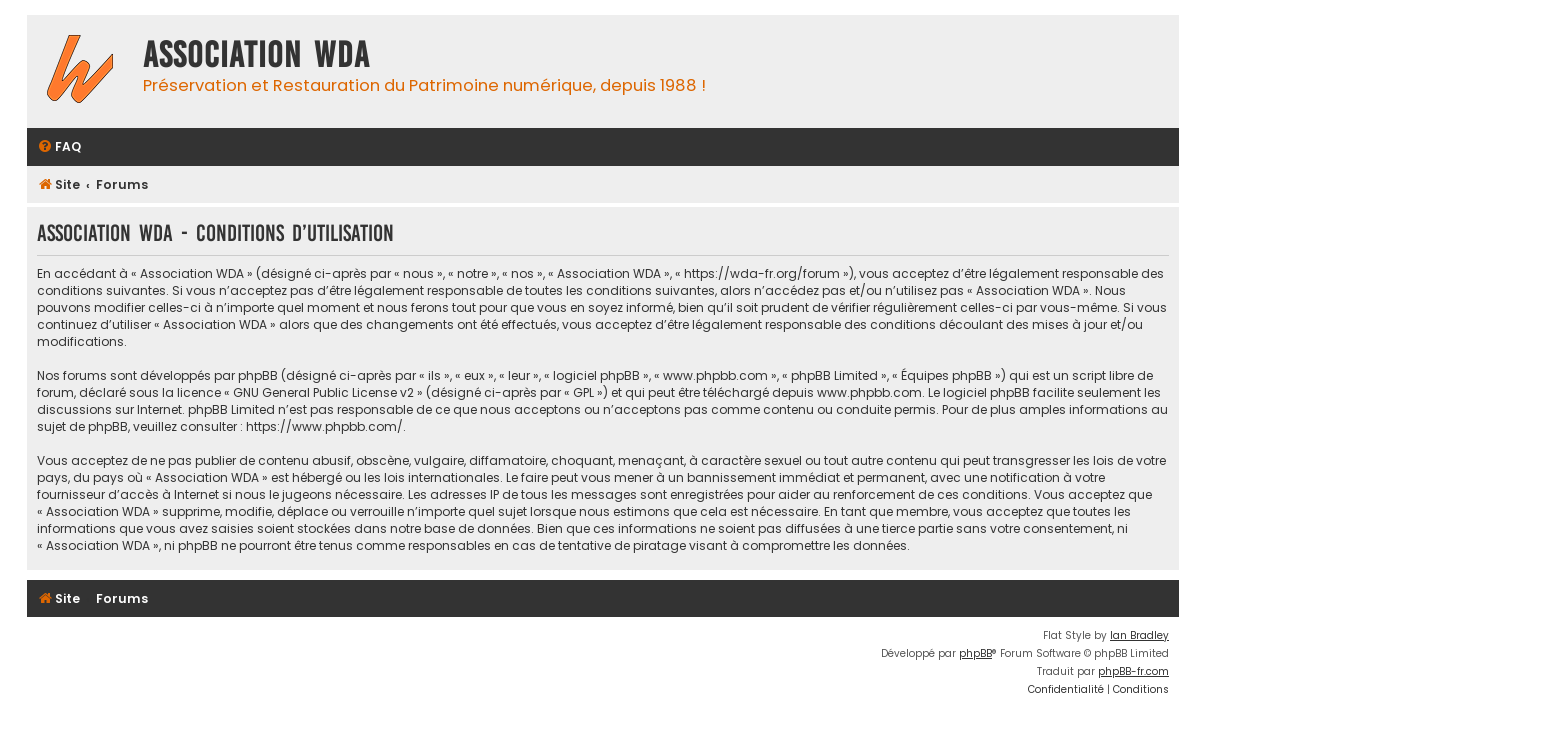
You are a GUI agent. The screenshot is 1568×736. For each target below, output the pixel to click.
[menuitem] (59, 147)
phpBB (975, 653)
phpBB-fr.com (1133, 671)
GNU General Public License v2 (323, 392)
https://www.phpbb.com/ (324, 426)
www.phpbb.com (869, 392)
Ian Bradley (1139, 635)
